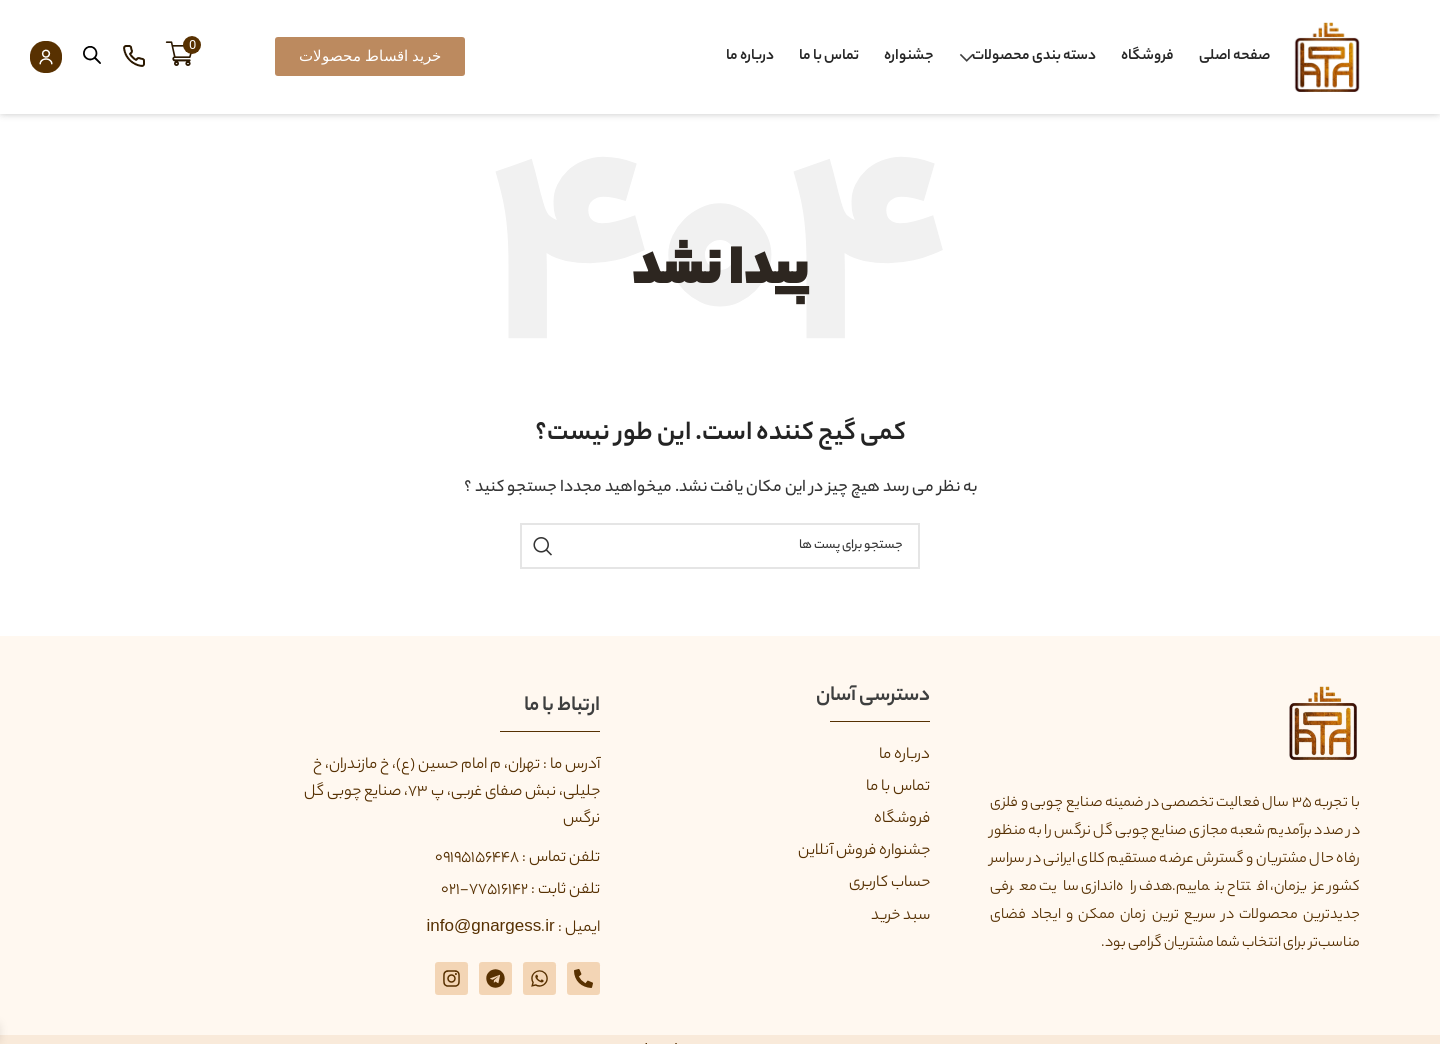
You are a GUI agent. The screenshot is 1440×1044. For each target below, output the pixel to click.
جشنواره (909, 57)
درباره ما (750, 57)
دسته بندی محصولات (1034, 57)
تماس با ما (829, 57)
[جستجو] (720, 546)
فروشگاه (1147, 57)
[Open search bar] (92, 56)
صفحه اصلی (1234, 57)
